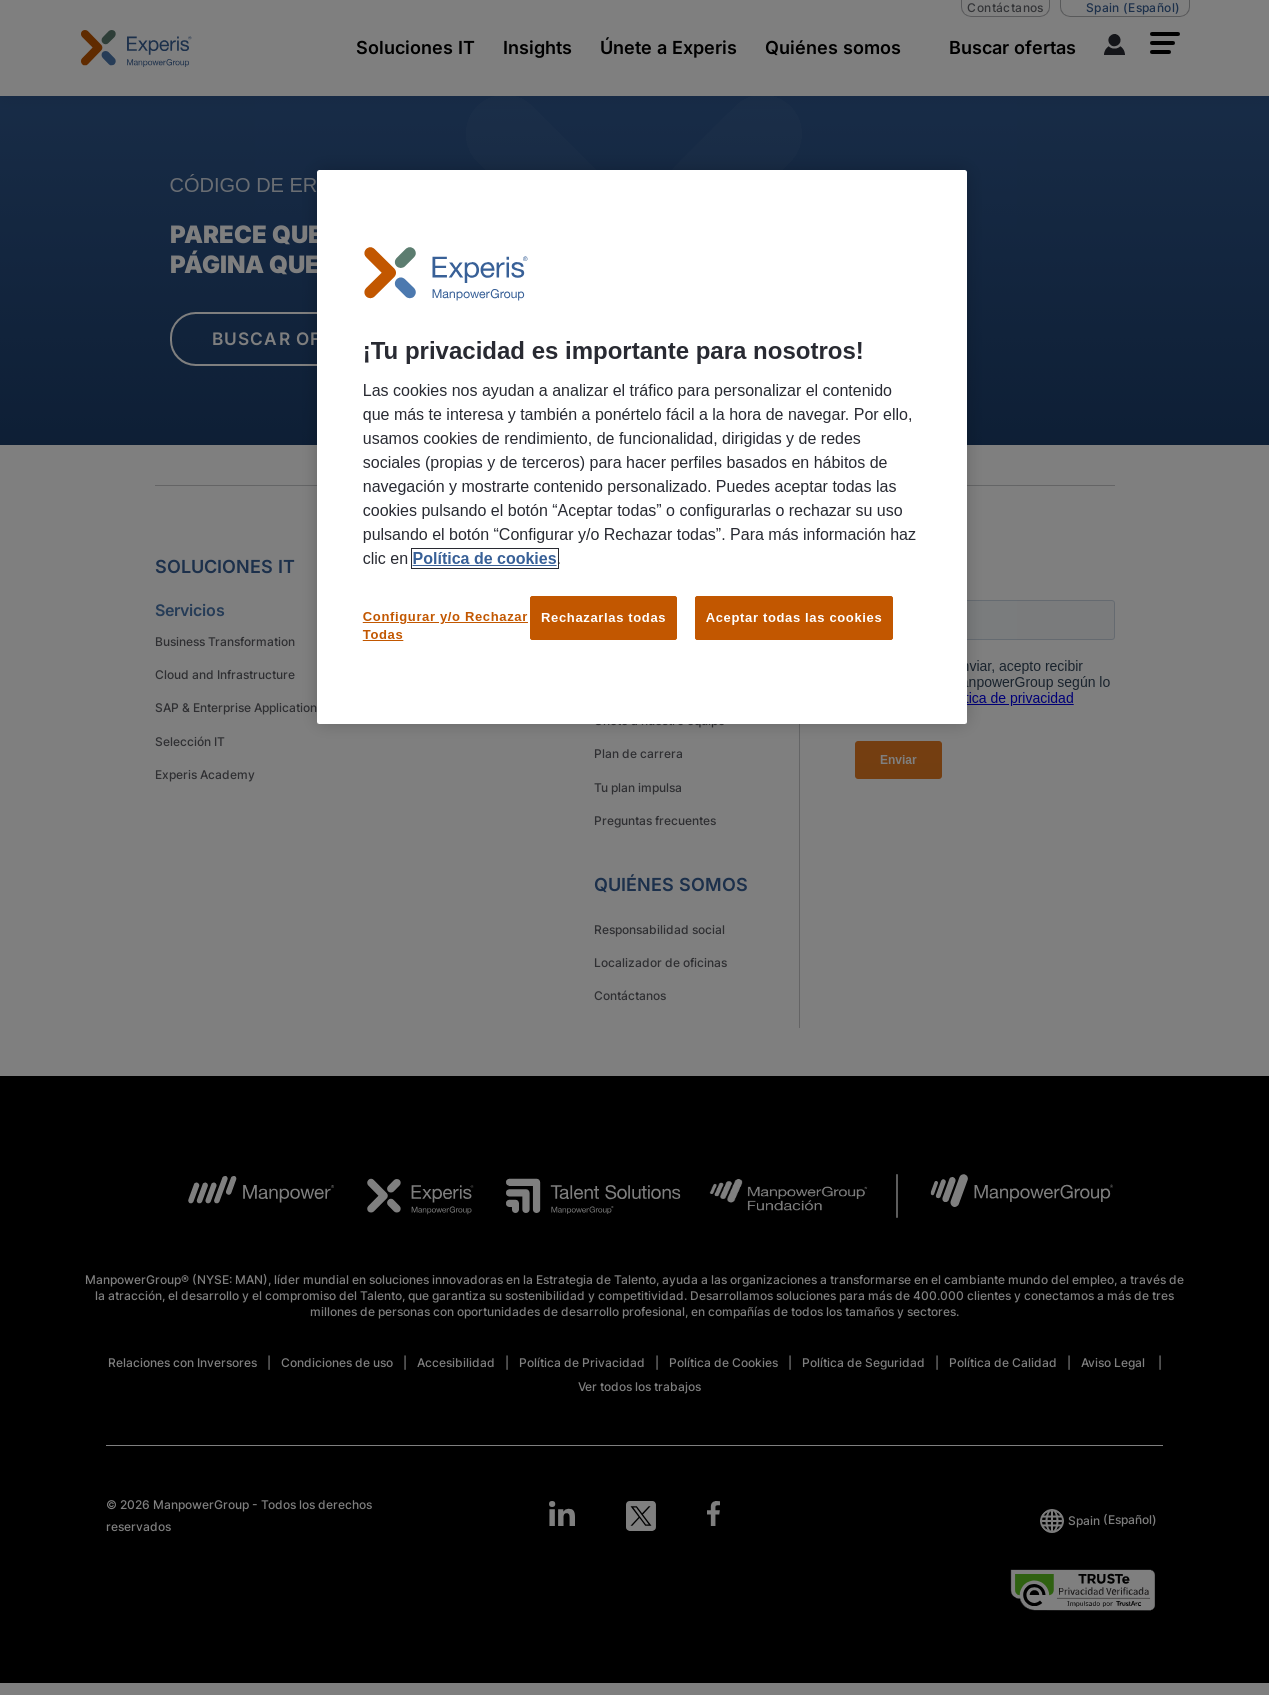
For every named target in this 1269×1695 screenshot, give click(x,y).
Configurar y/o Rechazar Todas (445, 625)
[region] (642, 447)
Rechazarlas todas (603, 617)
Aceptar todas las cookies (794, 617)
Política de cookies (485, 558)
